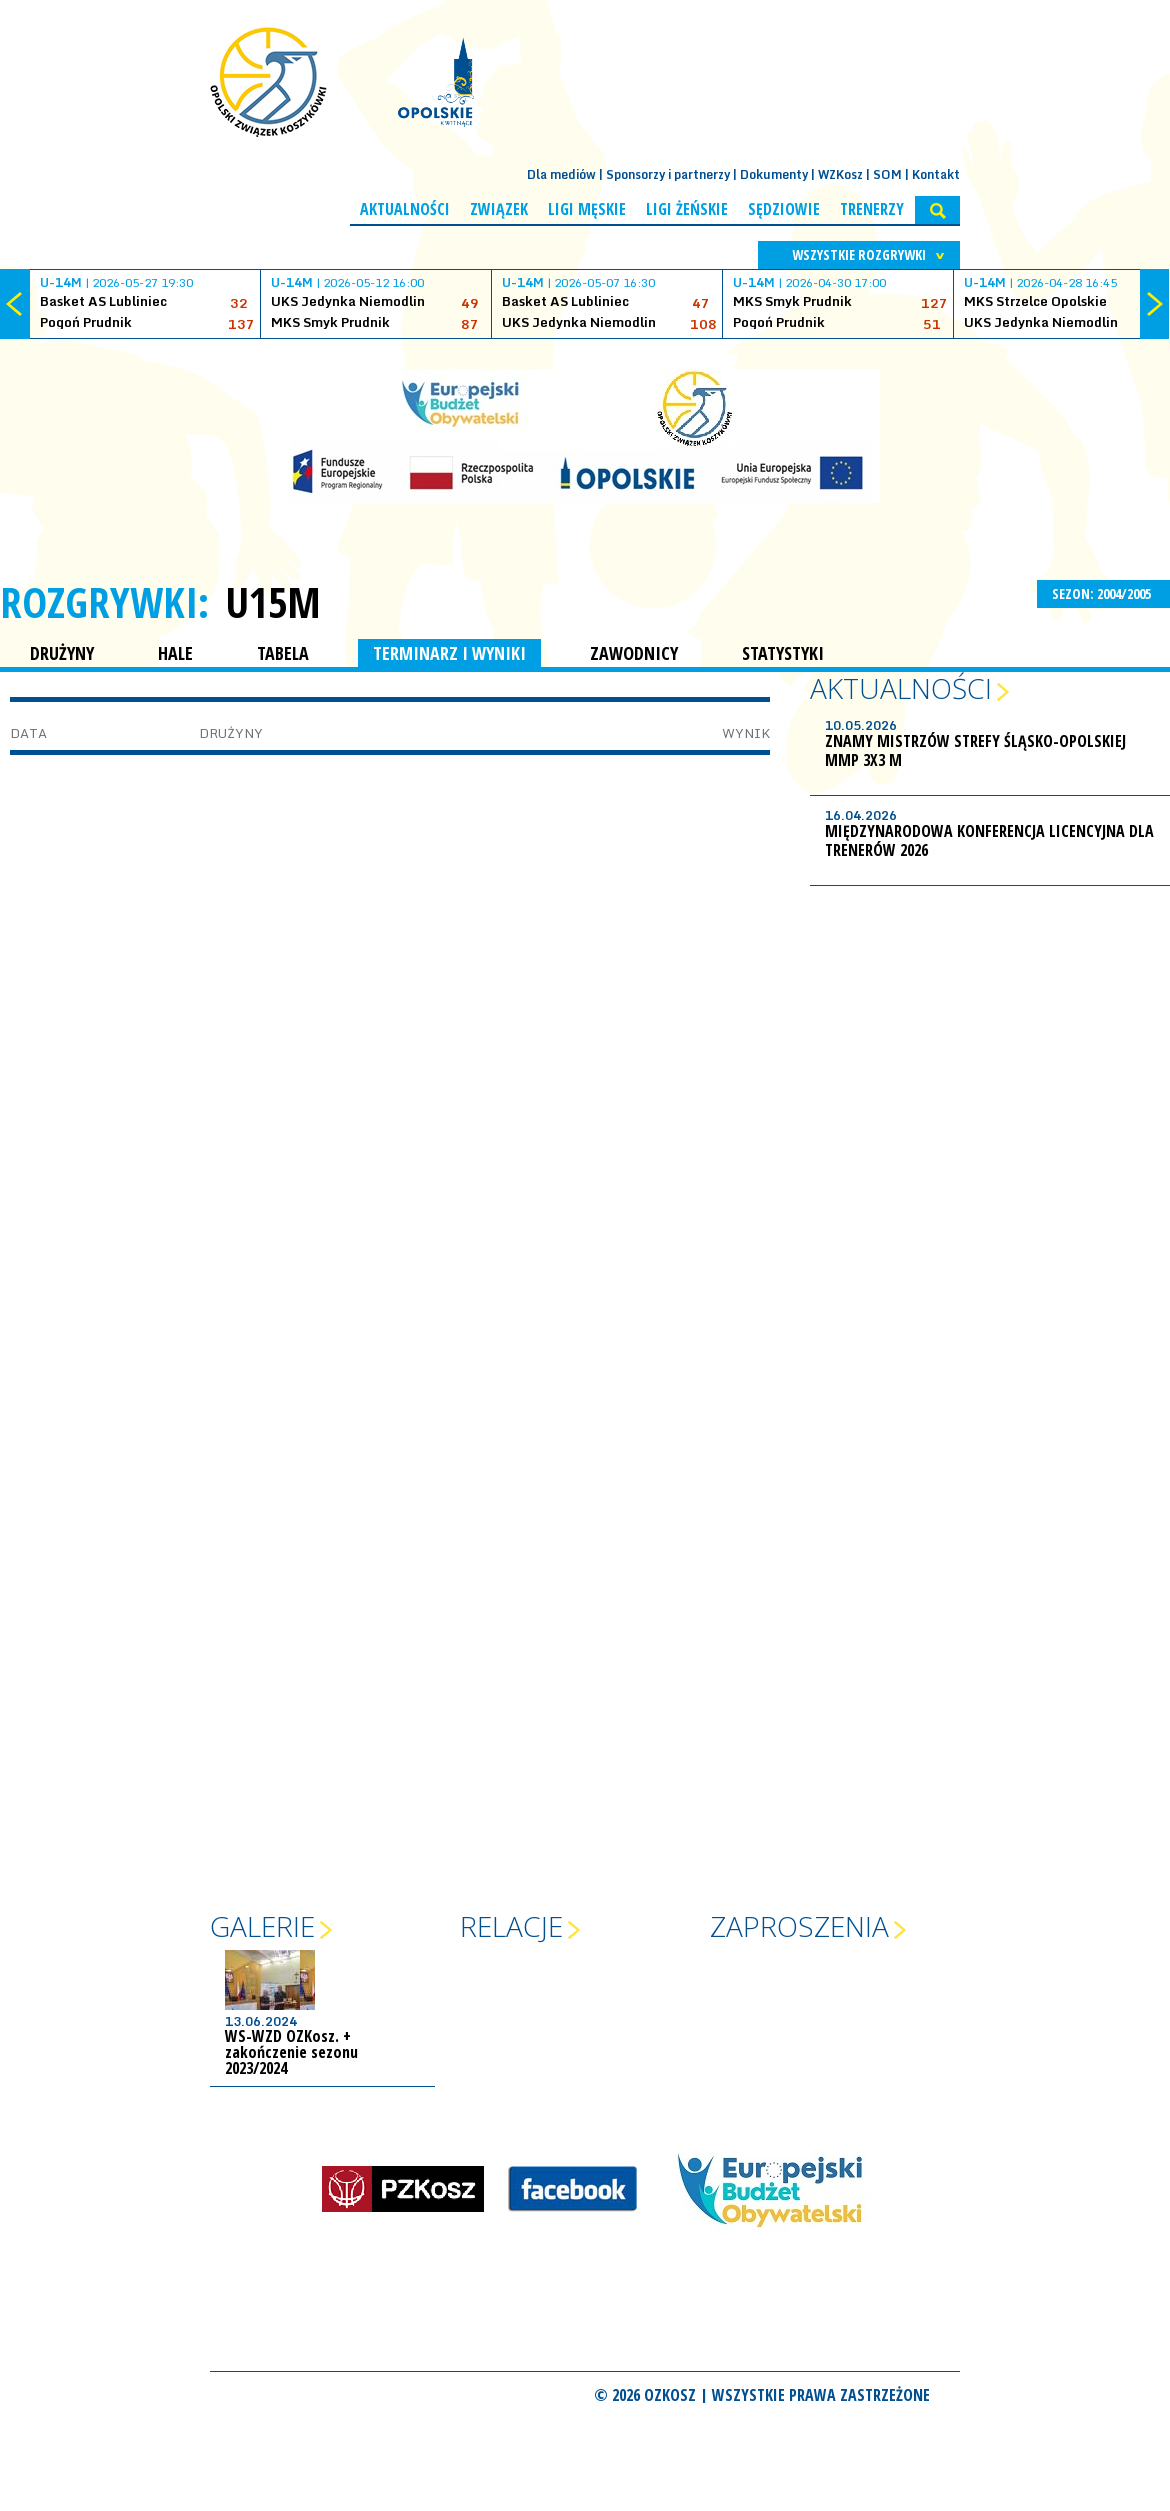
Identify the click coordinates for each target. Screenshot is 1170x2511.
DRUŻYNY (62, 653)
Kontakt (936, 174)
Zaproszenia (799, 1926)
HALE (175, 653)
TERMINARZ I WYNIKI (449, 653)
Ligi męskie (587, 209)
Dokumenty (774, 174)
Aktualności (405, 209)
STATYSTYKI (783, 653)
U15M (273, 602)
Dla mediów (561, 174)
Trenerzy (872, 209)
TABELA (283, 653)
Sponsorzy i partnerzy (668, 174)
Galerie (262, 1926)
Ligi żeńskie (687, 209)
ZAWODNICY (634, 653)
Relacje (511, 1926)
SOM (887, 174)
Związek (499, 209)
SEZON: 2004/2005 (1103, 593)
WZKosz (840, 174)
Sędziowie (784, 209)
